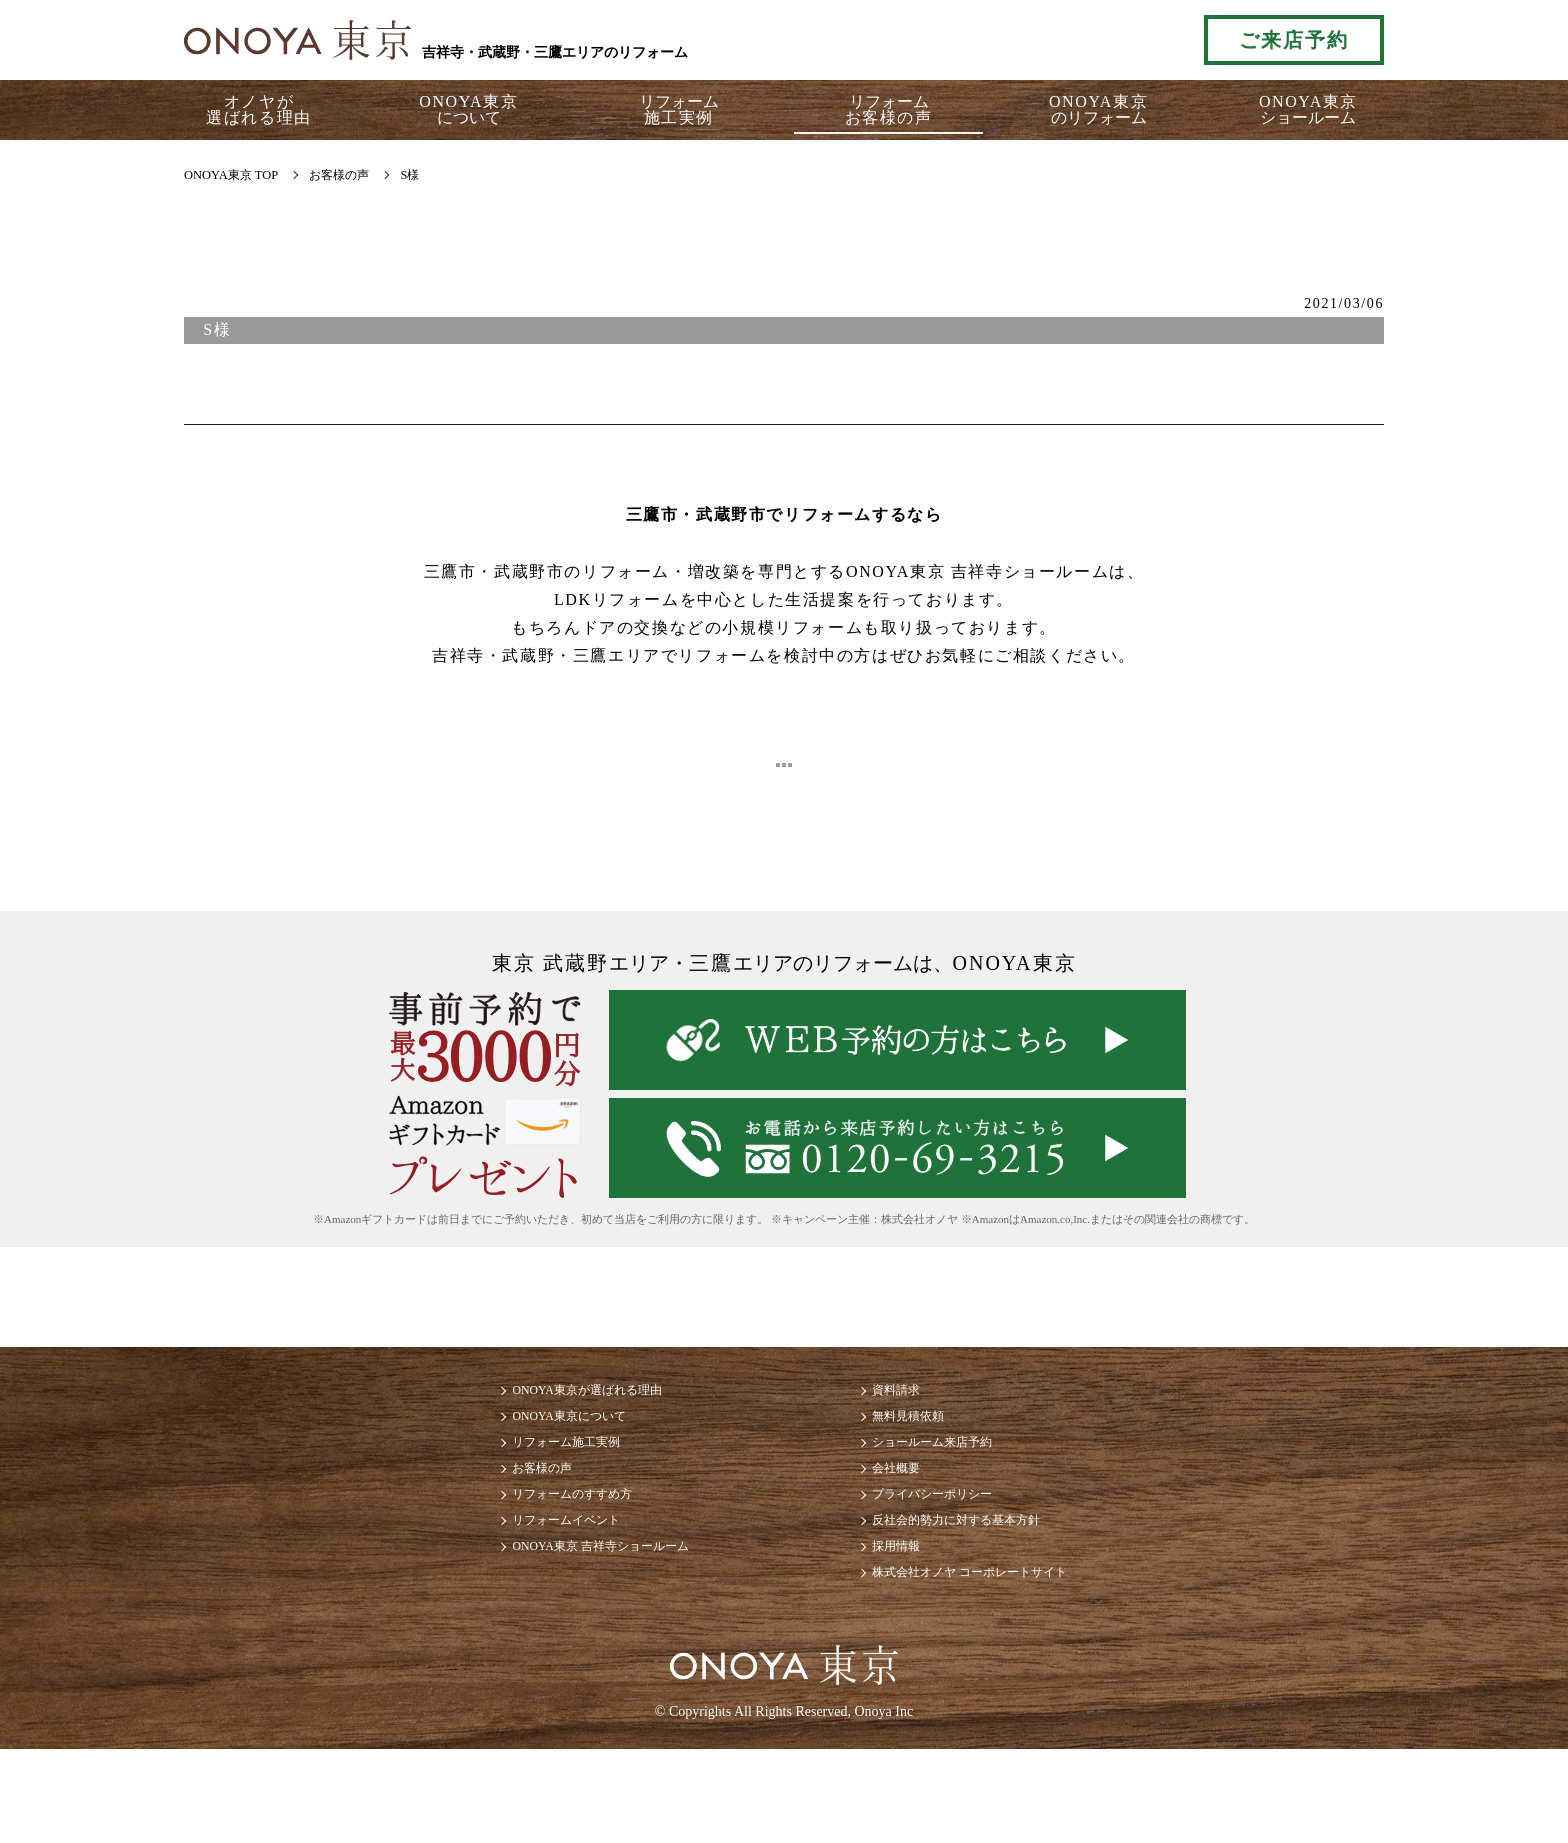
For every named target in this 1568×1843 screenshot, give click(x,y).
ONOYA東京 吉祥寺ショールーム (566, 1625)
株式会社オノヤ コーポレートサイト (1006, 1661)
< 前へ (528, 769)
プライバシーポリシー (956, 1555)
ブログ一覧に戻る (784, 769)
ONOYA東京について (524, 1449)
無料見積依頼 (924, 1449)
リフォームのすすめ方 (528, 1555)
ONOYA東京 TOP (231, 175)
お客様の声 (488, 1520)
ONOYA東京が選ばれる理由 (548, 1414)
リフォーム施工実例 (520, 1485)
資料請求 (908, 1414)
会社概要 (908, 1520)
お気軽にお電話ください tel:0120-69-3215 (1097, 40)
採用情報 (908, 1625)
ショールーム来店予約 (956, 1485)
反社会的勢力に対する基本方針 (988, 1590)
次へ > (1040, 769)
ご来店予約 (1294, 40)
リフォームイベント (520, 1590)
